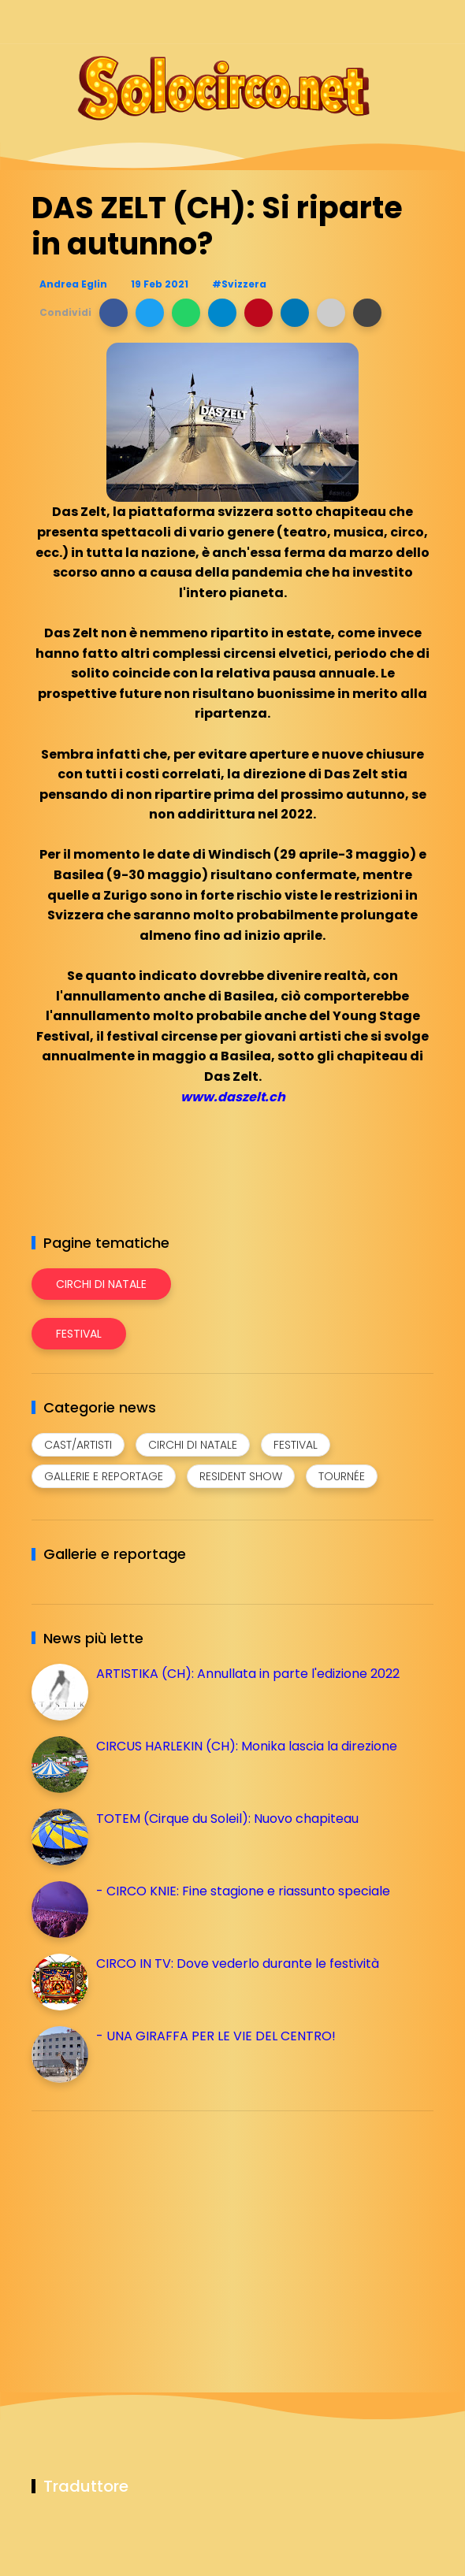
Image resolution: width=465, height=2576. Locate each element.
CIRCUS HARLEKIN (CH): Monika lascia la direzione (246, 1746)
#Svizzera (239, 284)
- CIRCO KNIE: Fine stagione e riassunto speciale (243, 1891)
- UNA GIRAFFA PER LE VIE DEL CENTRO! (216, 2036)
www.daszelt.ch (232, 1097)
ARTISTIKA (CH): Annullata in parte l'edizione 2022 (248, 1674)
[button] (113, 313)
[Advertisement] (150, 2233)
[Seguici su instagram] (341, 22)
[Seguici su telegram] (368, 22)
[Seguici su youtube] (423, 22)
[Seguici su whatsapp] (396, 22)
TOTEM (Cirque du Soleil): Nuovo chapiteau (227, 1819)
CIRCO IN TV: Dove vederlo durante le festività (237, 1963)
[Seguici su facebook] (313, 22)
